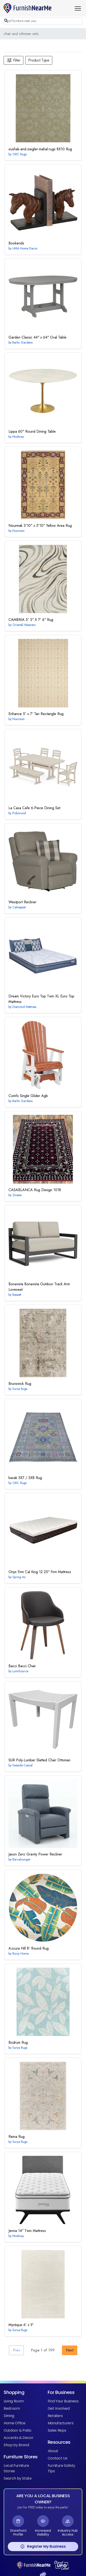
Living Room (14, 2401)
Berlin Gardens (22, 342)
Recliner (22, 902)
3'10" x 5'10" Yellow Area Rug (40, 525)
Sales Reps (57, 2430)
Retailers (55, 2415)
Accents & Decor (18, 2437)
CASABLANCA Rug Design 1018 (34, 1190)
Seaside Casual (22, 1765)
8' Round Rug (28, 1948)
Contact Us (57, 2458)
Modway (18, 436)
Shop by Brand (16, 2445)
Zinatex (17, 1195)
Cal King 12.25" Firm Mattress (39, 1571)
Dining (9, 2415)
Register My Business (43, 2546)
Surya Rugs (19, 1388)
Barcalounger (21, 1859)
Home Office (14, 2423)
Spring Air (19, 1577)
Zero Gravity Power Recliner (35, 1854)
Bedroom (12, 2408)
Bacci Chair (22, 1666)
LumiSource (20, 1671)
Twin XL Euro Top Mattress (41, 999)
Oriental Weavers (24, 625)
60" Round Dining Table (32, 431)
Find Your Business (63, 2401)
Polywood (19, 813)
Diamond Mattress (24, 1006)
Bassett (16, 1294)
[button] (79, 8)
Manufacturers (60, 2423)
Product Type (38, 60)
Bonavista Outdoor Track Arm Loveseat (39, 1286)
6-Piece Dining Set (34, 808)
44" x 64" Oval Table (37, 337)
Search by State (18, 2478)
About (53, 2451)
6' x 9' (21, 2324)
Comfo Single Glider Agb (28, 1095)
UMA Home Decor (25, 248)
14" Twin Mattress (27, 2230)
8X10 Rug (40, 149)
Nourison (18, 530)
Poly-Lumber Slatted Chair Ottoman (39, 1760)
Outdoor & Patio (17, 2430)
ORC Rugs (19, 154)
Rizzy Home (20, 1953)
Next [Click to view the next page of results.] (69, 2350)
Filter (13, 60)
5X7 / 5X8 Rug (25, 1477)
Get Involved (59, 2408)
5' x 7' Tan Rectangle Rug (36, 713)
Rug (19, 1383)
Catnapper (19, 907)
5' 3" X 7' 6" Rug (30, 619)
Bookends (16, 243)
